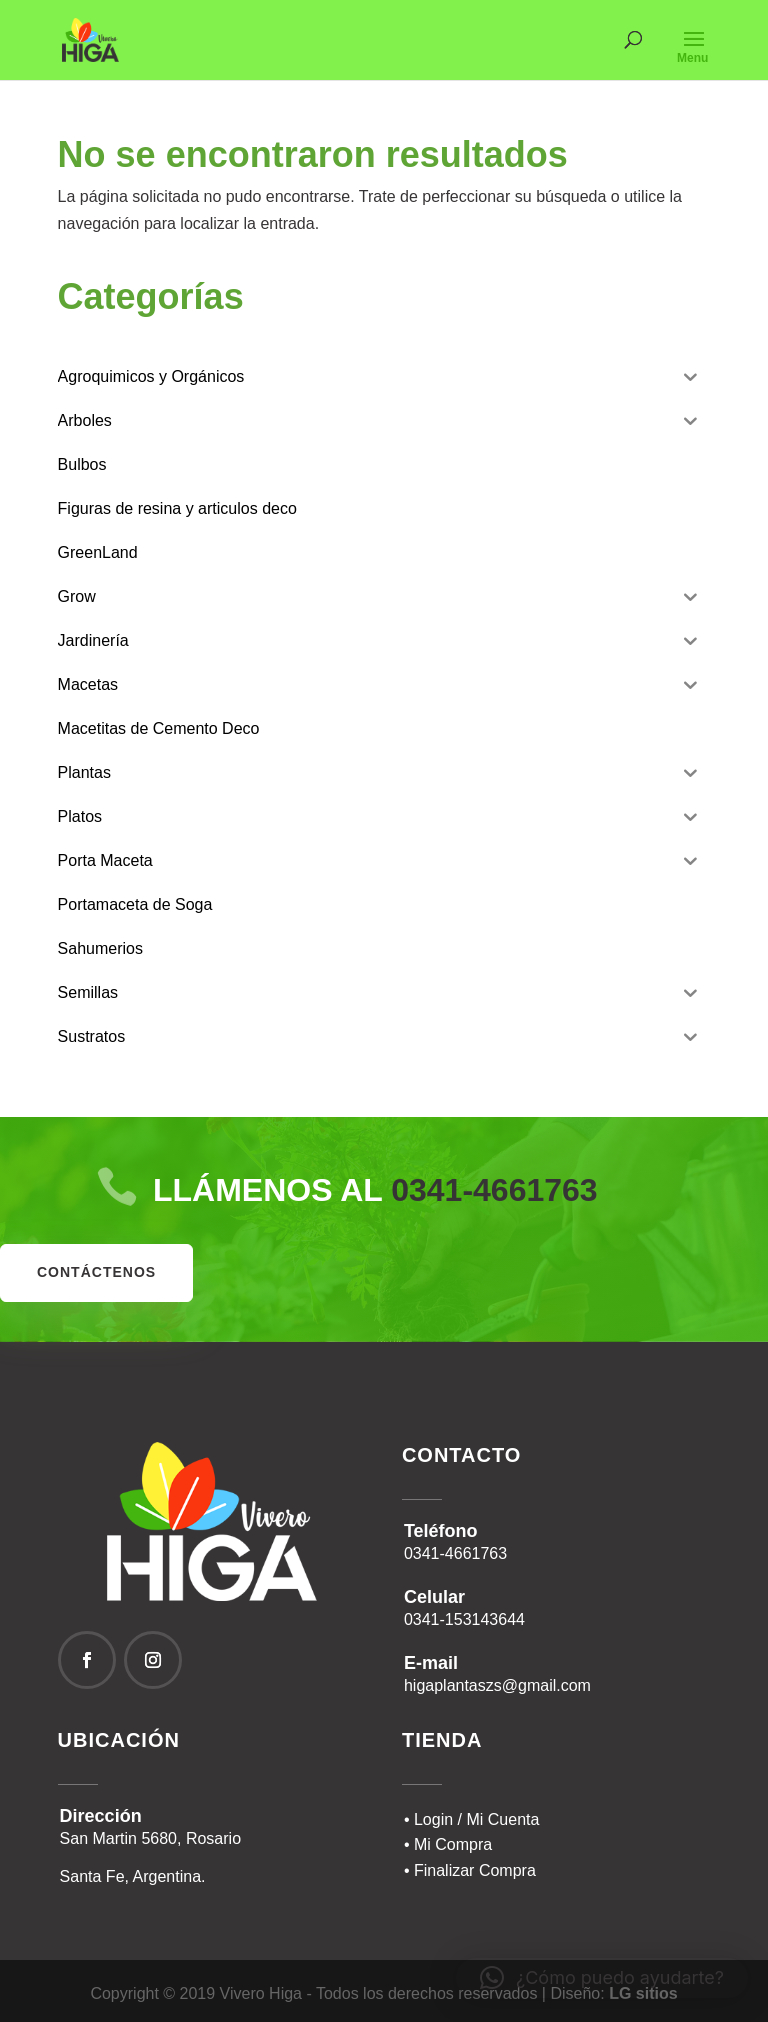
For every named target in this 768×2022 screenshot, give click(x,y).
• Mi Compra (448, 1844)
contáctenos (96, 1272)
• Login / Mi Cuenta (471, 1819)
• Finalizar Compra (470, 1870)
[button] (602, 1978)
